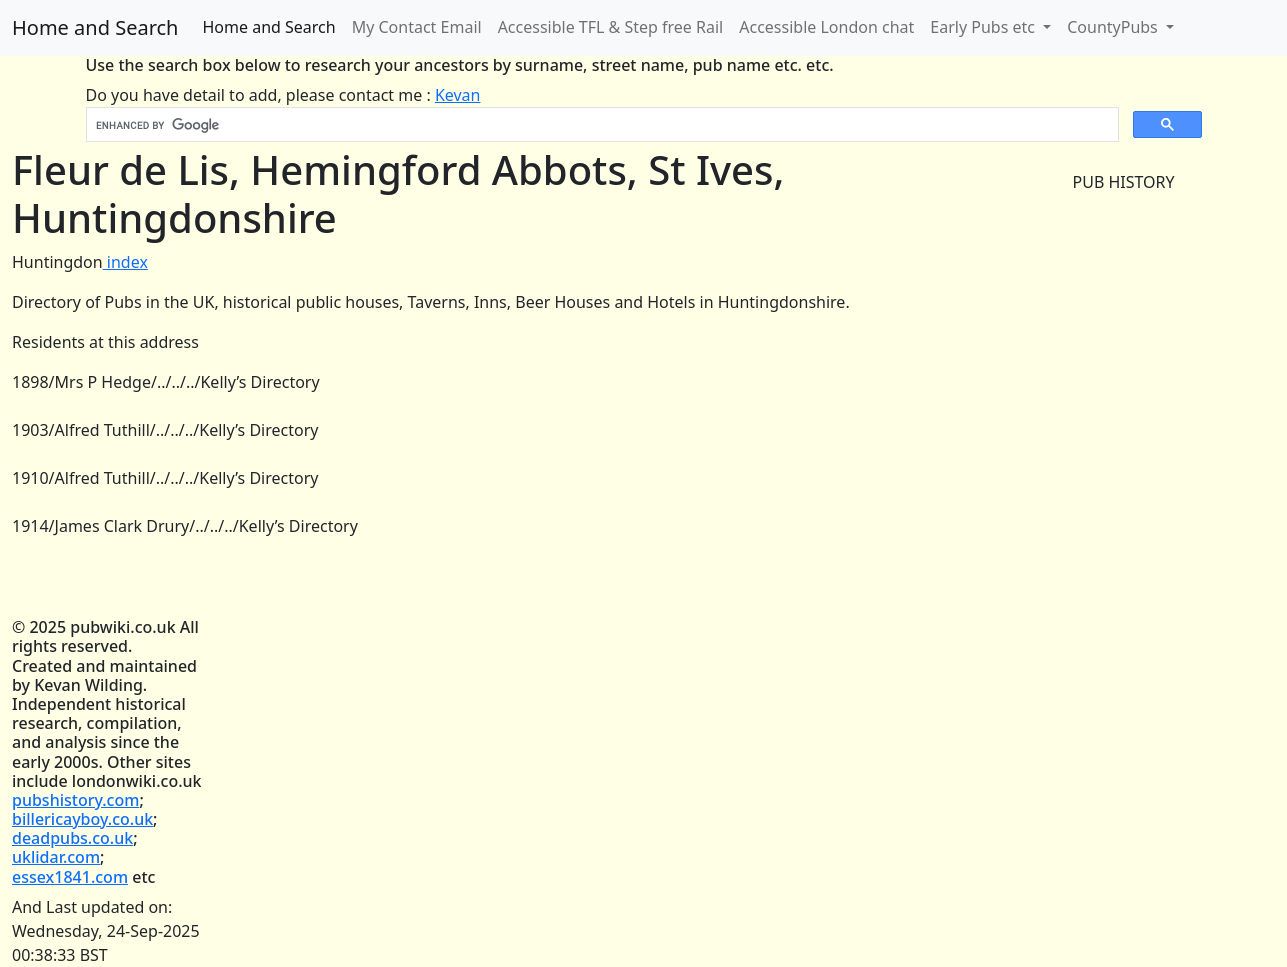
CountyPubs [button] (1114, 27)
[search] (600, 125)
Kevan (458, 95)
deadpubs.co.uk (72, 838)
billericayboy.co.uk (82, 819)
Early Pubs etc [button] (984, 27)
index (125, 262)
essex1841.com (70, 877)
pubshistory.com (75, 800)
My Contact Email (417, 27)
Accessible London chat (826, 27)
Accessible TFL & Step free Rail (611, 27)
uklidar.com (56, 857)
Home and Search (95, 27)
